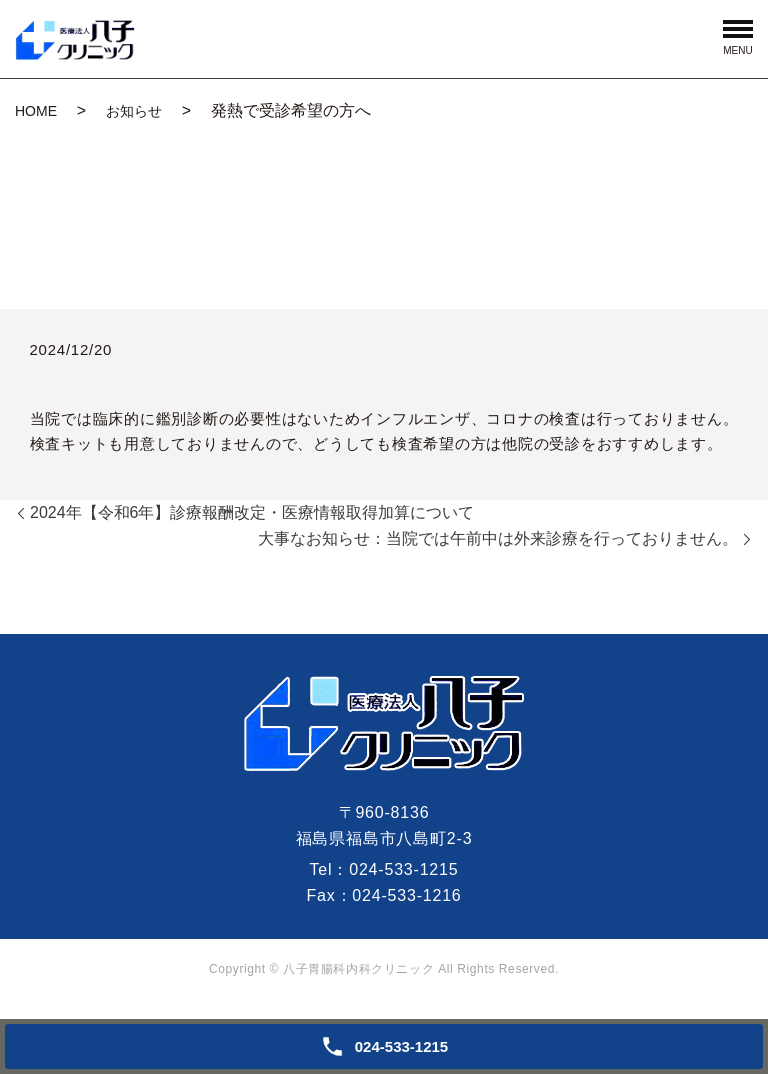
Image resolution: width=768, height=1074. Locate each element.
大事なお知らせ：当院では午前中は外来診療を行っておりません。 (498, 538)
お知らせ (134, 111)
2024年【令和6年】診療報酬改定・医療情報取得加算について (252, 512)
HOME (36, 111)
